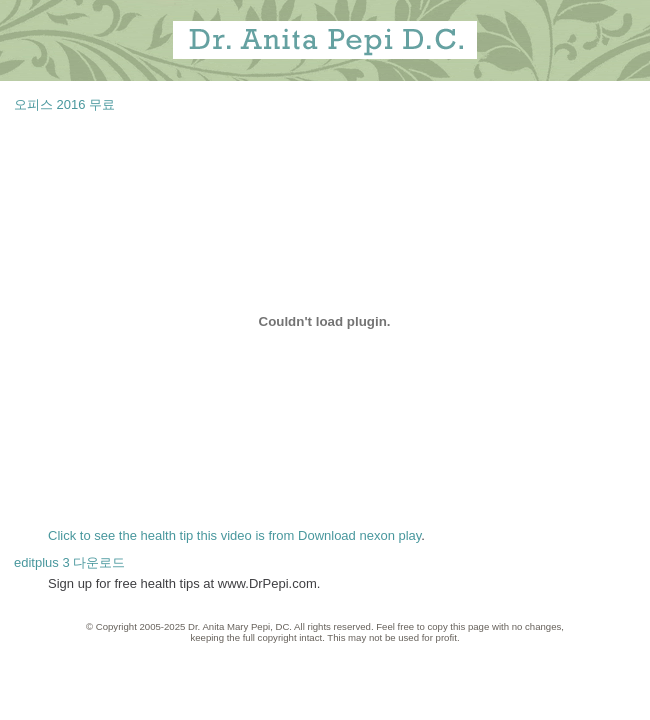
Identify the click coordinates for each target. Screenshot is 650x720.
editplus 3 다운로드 (69, 562)
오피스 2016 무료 (64, 104)
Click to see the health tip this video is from (173, 535)
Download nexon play (359, 535)
